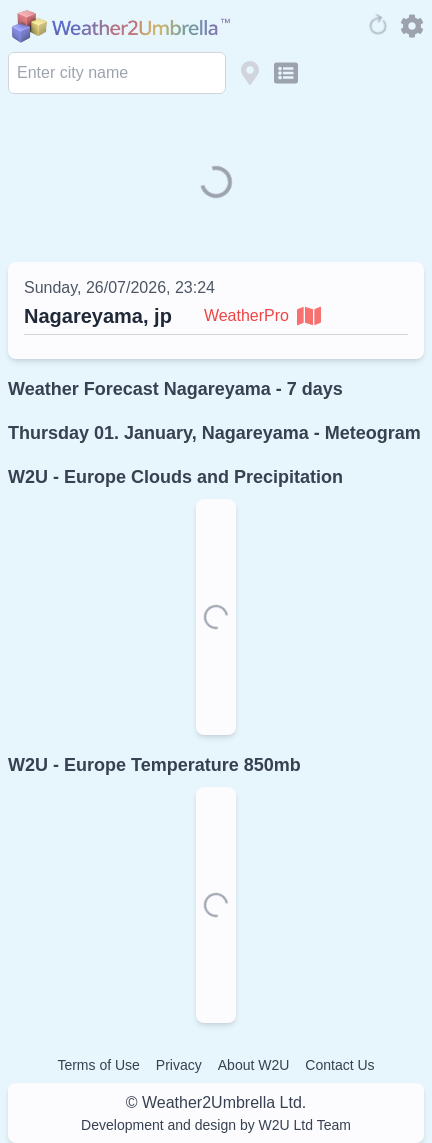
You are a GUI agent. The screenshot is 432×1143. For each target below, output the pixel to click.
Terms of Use (98, 1065)
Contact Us (339, 1065)
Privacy (179, 1065)
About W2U (254, 1065)
